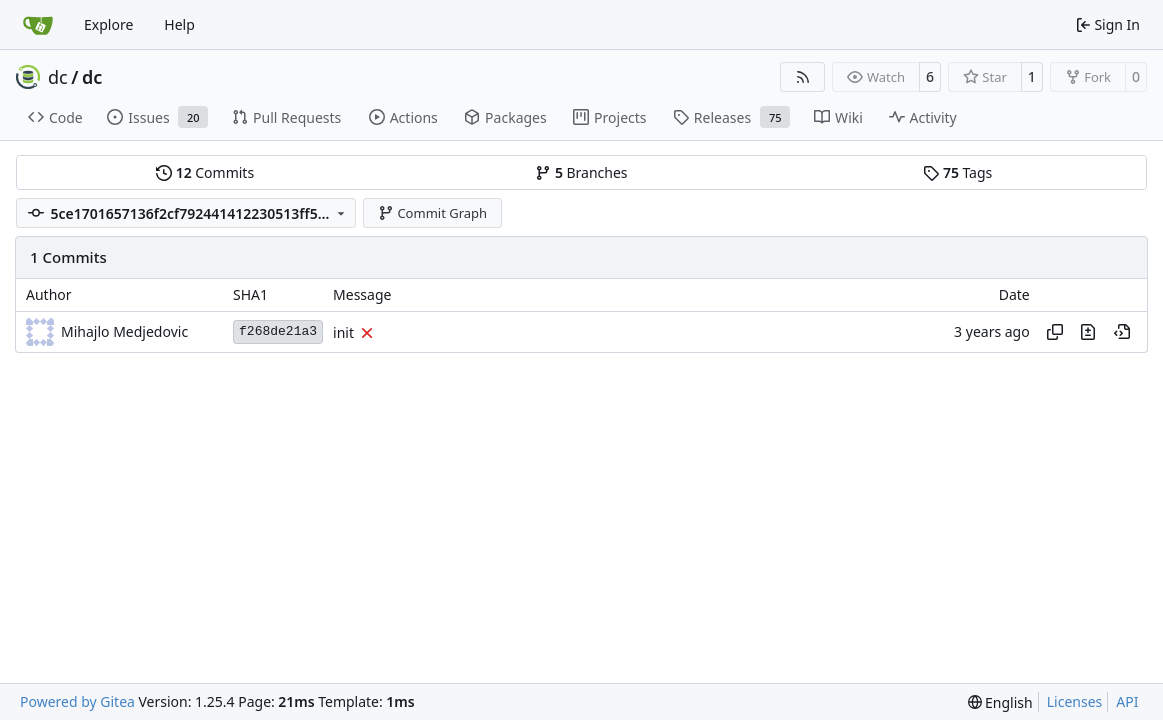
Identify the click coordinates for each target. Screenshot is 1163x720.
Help (179, 24)
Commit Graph (432, 213)
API (1127, 701)
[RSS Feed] (803, 77)
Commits (205, 172)
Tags (957, 172)
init (343, 332)
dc (58, 77)
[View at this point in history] (1122, 332)
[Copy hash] (1055, 332)
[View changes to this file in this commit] (1088, 332)
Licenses (1075, 701)
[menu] (1000, 702)
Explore (108, 24)
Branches (581, 172)
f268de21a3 (278, 331)
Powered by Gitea (77, 701)
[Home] (38, 25)
